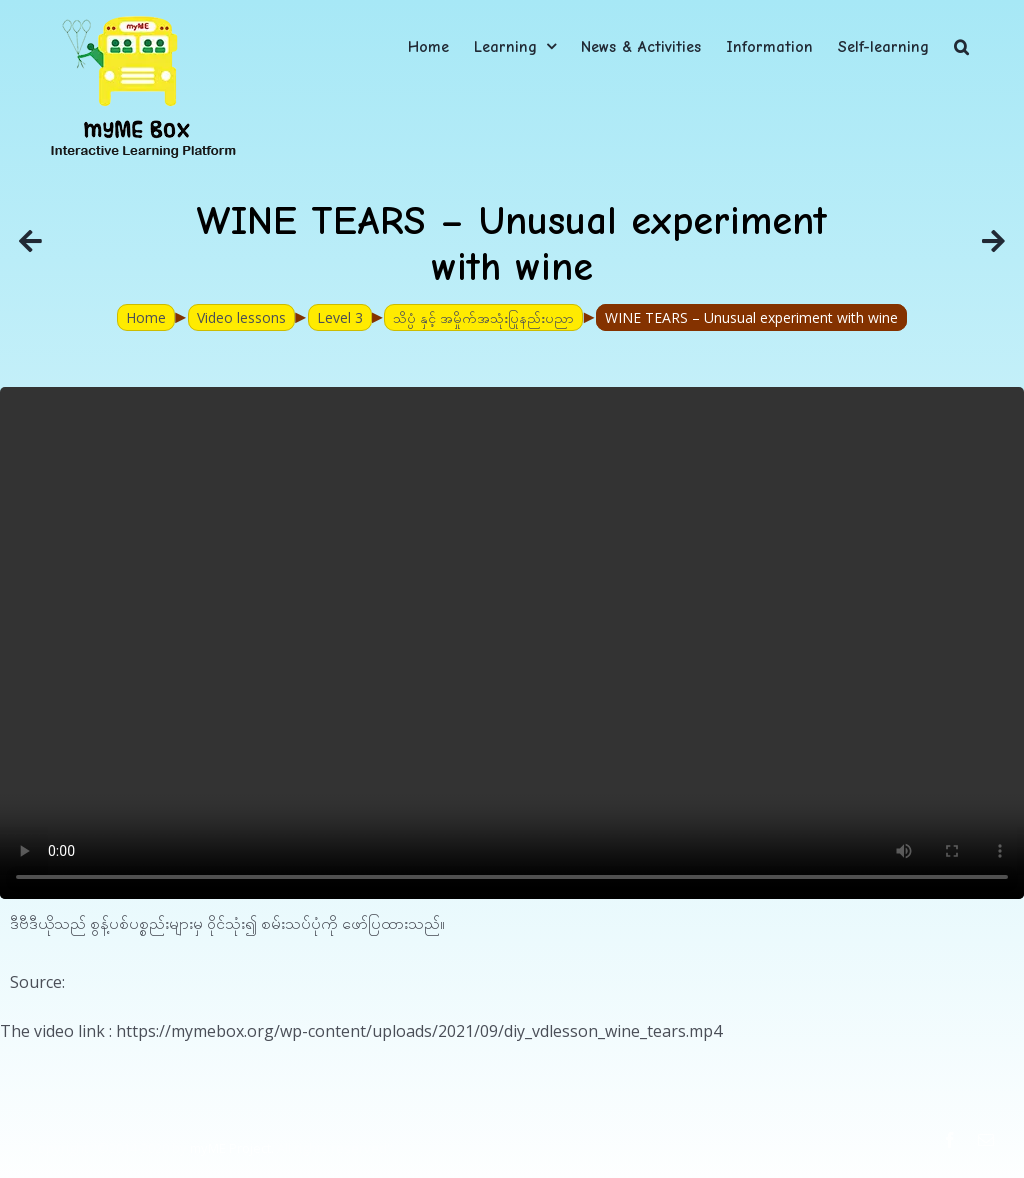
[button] (961, 46)
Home (146, 317)
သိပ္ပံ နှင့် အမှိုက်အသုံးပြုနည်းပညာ (483, 317)
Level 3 (340, 317)
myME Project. (232, 1148)
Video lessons (241, 317)
